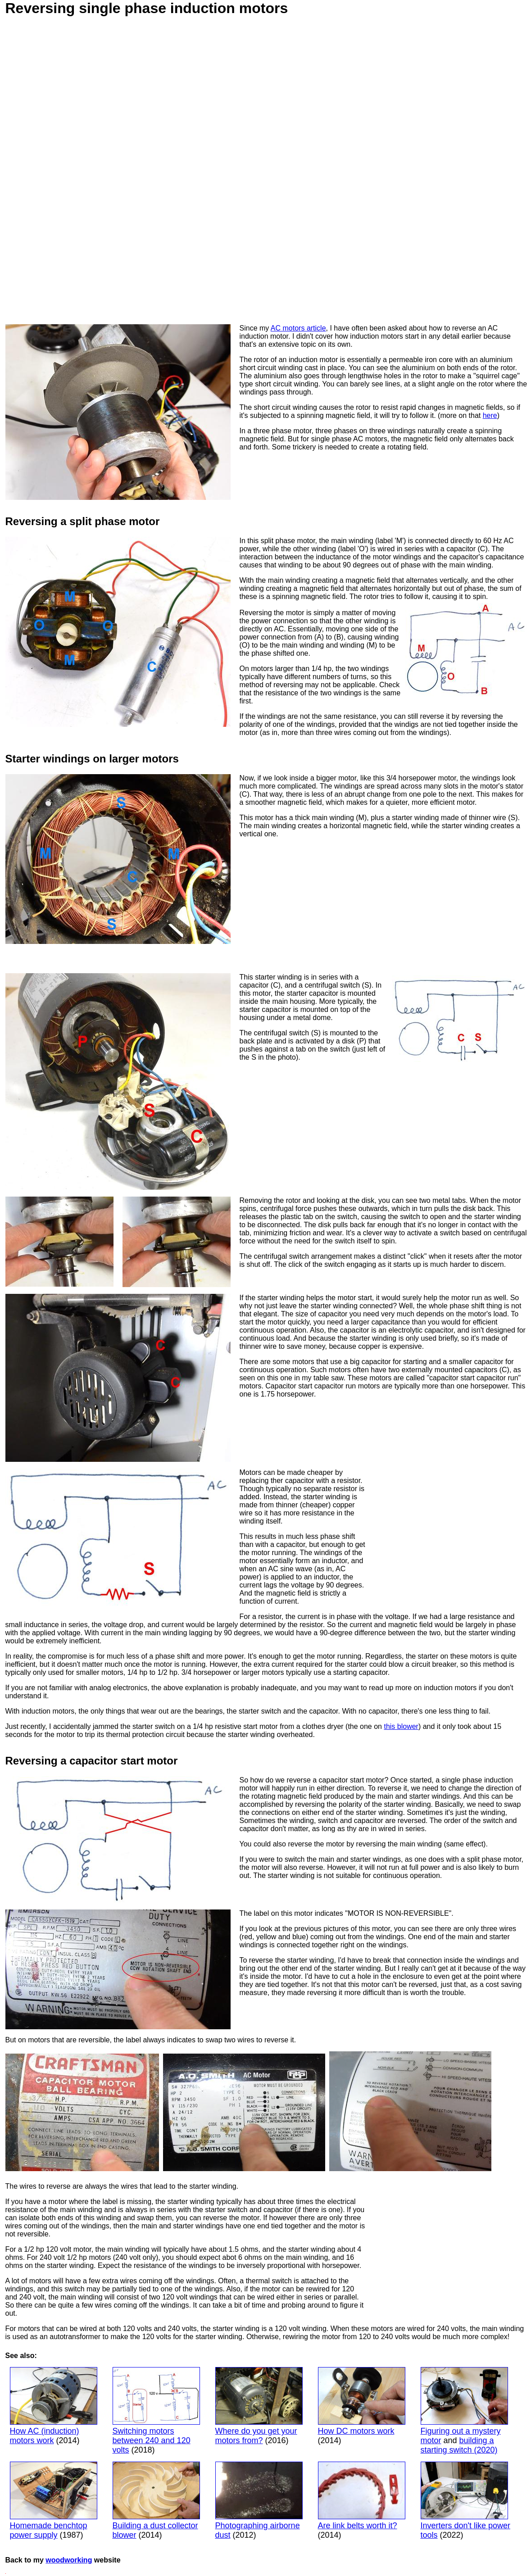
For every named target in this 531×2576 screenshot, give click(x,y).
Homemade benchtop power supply (53, 2501)
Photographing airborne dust (259, 2501)
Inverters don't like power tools (466, 2501)
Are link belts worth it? (361, 2496)
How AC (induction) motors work (53, 2406)
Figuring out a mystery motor (464, 2406)
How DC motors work (361, 2401)
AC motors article (298, 328)
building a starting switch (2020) (459, 2445)
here (490, 415)
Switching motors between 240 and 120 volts (156, 2410)
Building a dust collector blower (156, 2501)
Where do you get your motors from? (259, 2406)
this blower (401, 1726)
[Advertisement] (323, 901)
